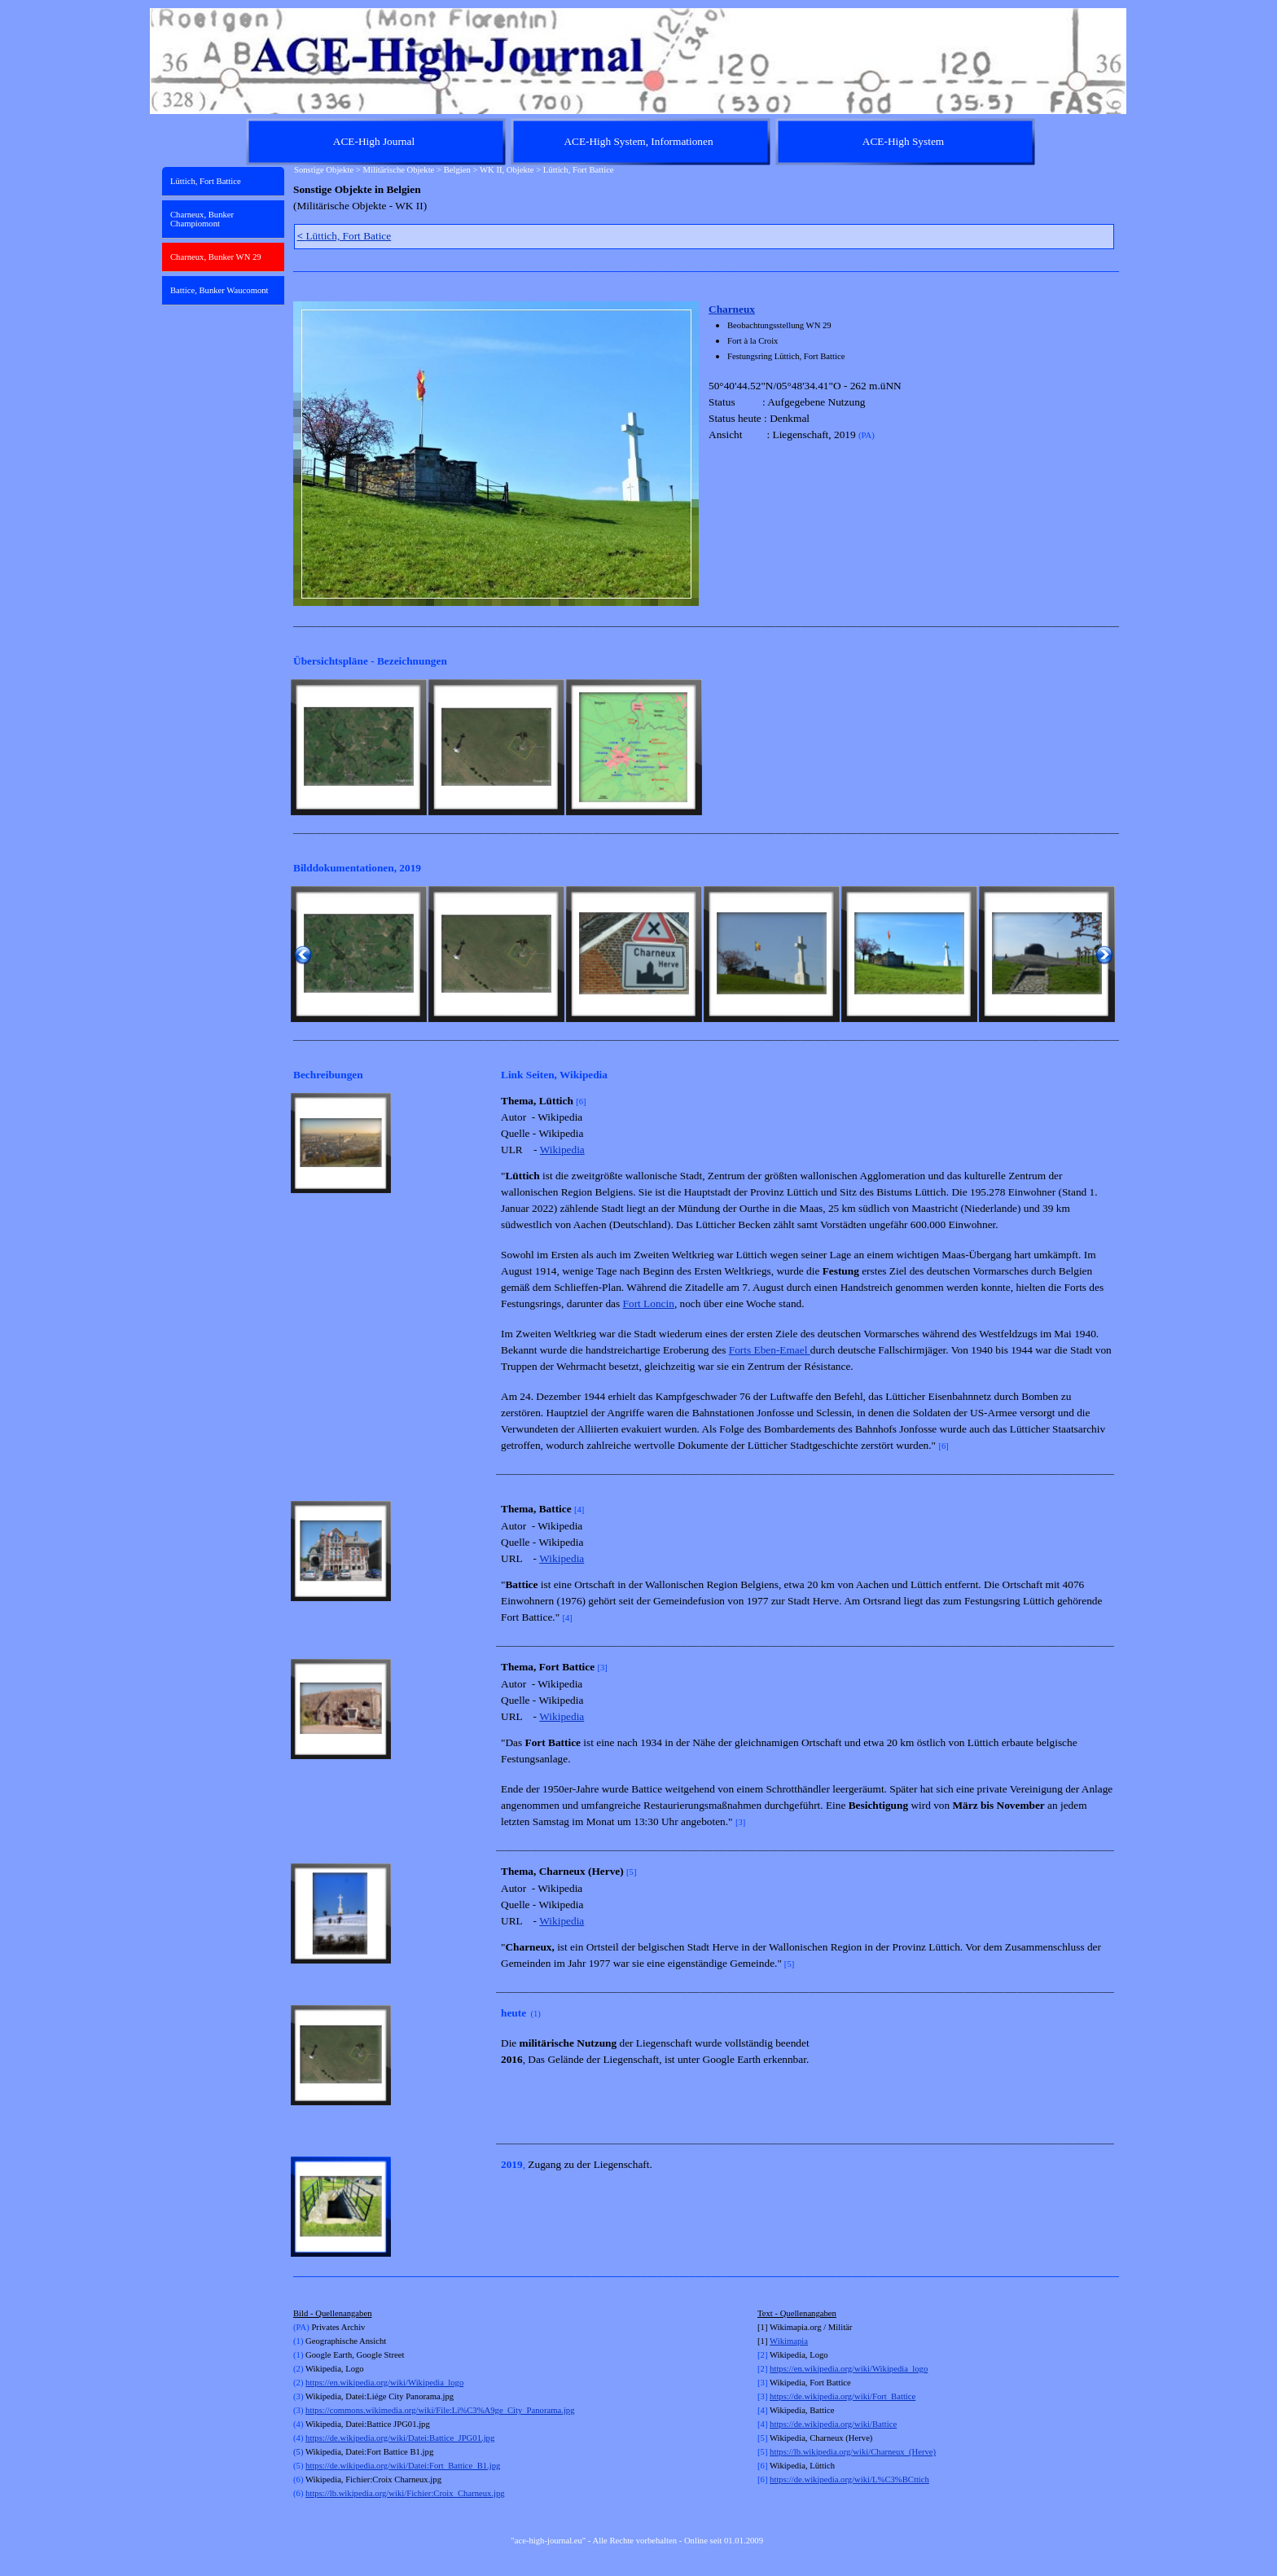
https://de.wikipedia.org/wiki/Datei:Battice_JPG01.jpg (399, 2437)
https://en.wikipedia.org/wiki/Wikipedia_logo (384, 2382)
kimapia (794, 2341)
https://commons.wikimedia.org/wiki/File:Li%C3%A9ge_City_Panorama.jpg (439, 2410)
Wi (775, 2341)
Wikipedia (562, 1149)
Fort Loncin (648, 1303)
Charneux (732, 309)
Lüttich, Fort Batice (344, 236)
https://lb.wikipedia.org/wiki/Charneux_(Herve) (853, 2451)
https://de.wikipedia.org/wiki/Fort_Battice (842, 2396)
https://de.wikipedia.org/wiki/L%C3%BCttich (849, 2479)
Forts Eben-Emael (769, 1350)
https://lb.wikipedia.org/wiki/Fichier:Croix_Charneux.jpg (405, 2493)
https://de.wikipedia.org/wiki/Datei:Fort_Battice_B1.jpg (402, 2465)
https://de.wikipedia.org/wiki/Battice (833, 2424)
